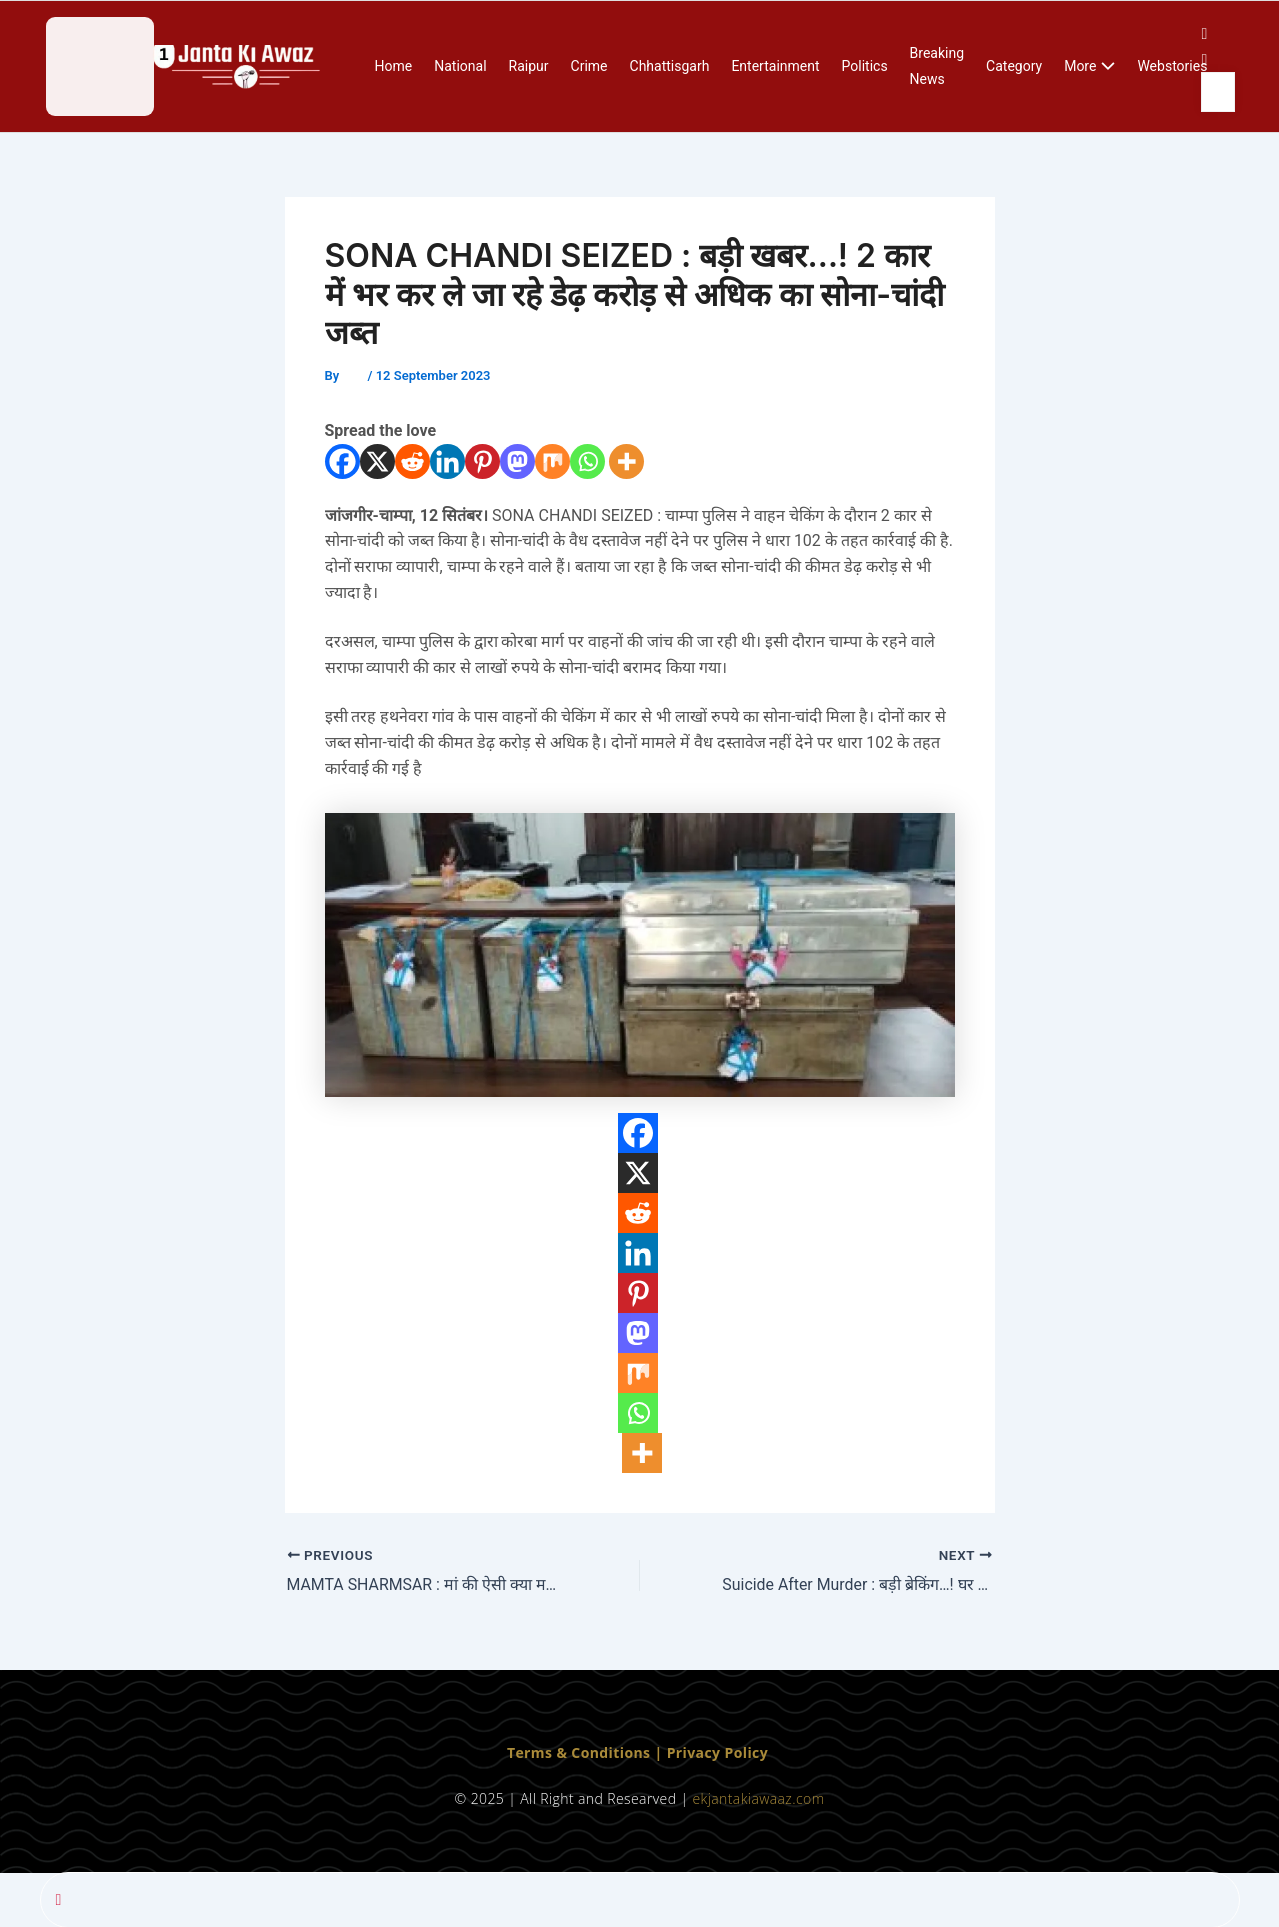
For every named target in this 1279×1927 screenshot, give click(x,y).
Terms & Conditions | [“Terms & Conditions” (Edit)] (587, 1751)
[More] (626, 461)
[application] (1105, 67)
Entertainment (775, 66)
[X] (377, 461)
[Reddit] (412, 461)
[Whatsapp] (587, 461)
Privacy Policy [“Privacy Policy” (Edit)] (717, 1751)
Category (1014, 66)
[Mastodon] (517, 461)
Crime (589, 66)
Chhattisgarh (670, 66)
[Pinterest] (482, 461)
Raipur (529, 66)
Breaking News (937, 66)
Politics (865, 66)
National (460, 66)
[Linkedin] (447, 461)
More (1089, 67)
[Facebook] (342, 461)
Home (394, 66)
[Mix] (552, 461)
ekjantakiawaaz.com (758, 1798)
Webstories (1172, 66)
